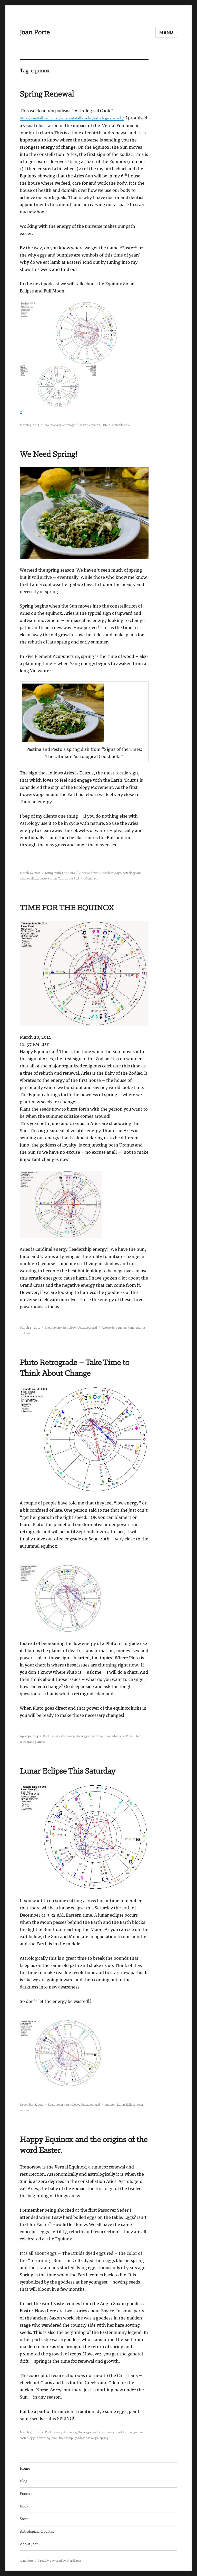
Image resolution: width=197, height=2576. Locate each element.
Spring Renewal (47, 94)
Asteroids (108, 1327)
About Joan (29, 2544)
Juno (131, 1327)
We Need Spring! (48, 454)
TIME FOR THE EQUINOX (67, 908)
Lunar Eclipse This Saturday (67, 1771)
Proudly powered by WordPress (59, 2560)
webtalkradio (121, 425)
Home (25, 2469)
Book (24, 2506)
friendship (66, 2438)
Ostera (106, 425)
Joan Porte (35, 32)
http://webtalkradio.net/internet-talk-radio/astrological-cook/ (72, 118)
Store (24, 2519)
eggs (32, 2438)
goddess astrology (86, 2438)
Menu (166, 32)
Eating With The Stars (60, 873)
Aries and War (89, 873)
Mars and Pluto (122, 1736)
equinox (94, 425)
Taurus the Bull (68, 878)
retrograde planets (32, 1742)
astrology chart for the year (120, 2432)
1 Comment (91, 878)
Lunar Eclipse (126, 2104)
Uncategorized (87, 1327)
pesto (43, 878)
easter (84, 425)
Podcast (26, 2494)
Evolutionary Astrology (59, 425)
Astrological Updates (37, 2532)
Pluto (137, 1736)
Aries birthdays (110, 873)
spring (52, 878)
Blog (23, 2481)
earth (143, 2432)
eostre (41, 2438)
